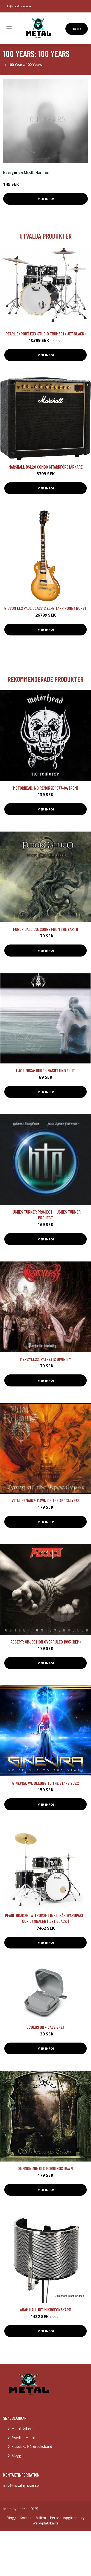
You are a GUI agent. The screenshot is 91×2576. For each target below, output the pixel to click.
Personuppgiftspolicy (67, 2517)
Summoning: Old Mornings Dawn (45, 2168)
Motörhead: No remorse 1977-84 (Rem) (45, 788)
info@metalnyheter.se (18, 6)
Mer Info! (45, 199)
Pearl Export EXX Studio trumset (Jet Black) (46, 333)
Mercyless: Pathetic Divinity (45, 1359)
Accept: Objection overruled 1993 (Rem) (46, 1641)
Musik (29, 172)
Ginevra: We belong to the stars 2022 (45, 1783)
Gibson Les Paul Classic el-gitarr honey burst (45, 608)
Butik (77, 29)
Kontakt (26, 2517)
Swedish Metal (23, 2437)
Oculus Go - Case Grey (45, 2027)
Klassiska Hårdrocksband (31, 2446)
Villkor (41, 2517)
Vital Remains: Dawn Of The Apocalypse (46, 1500)
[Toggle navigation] (9, 28)
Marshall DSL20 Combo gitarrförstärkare (46, 466)
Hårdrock (43, 172)
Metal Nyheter (23, 2428)
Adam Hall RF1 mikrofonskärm (45, 2309)
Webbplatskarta (45, 2523)
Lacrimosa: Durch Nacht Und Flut (45, 1070)
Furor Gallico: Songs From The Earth (45, 929)
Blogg (16, 2455)
